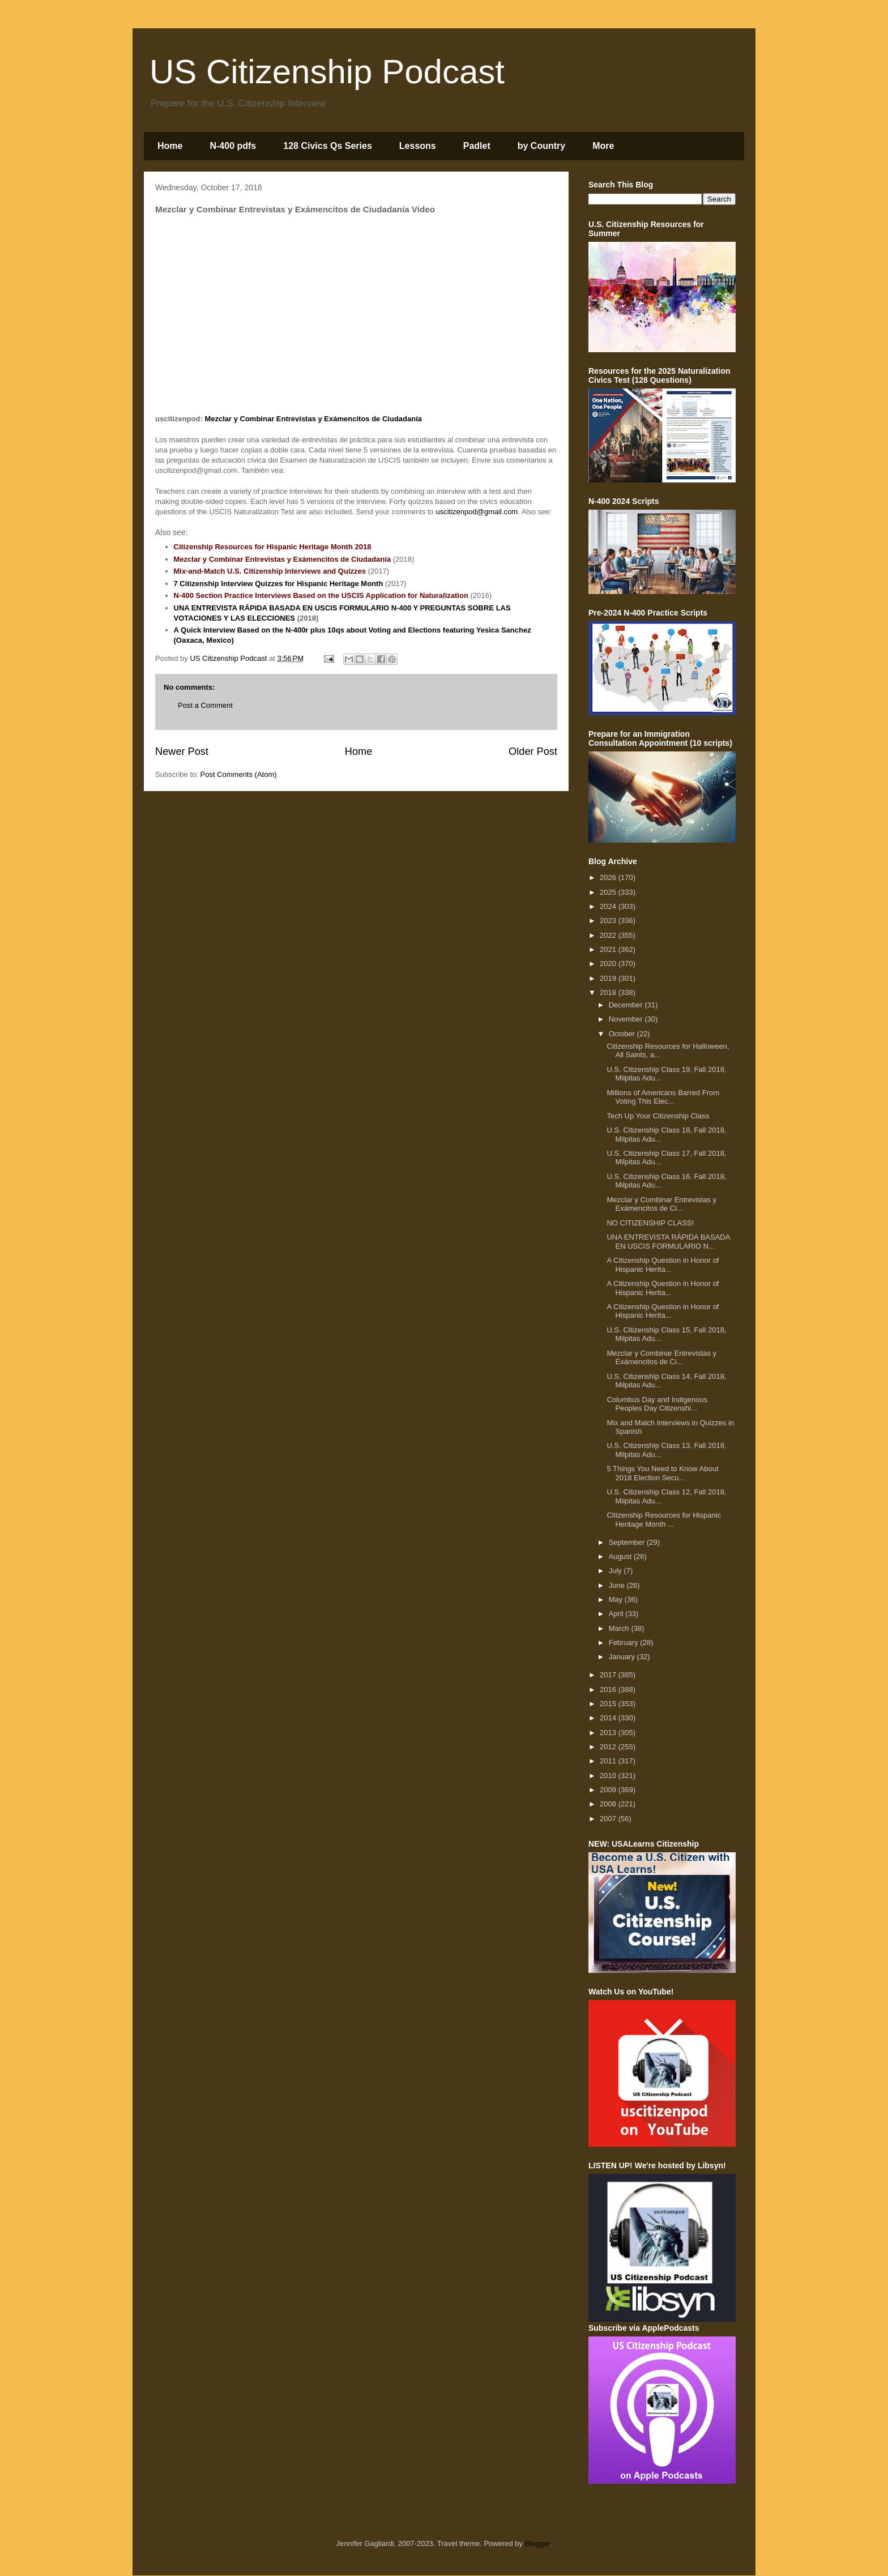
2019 (609, 978)
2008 (609, 1804)
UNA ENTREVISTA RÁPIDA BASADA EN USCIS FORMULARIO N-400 (293, 608)
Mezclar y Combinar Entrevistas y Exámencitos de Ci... (661, 1204)
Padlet (476, 146)
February (625, 1642)
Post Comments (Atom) (238, 774)
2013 (609, 1732)
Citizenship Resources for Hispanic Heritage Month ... (664, 1519)
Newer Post (181, 751)
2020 (609, 963)
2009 (609, 1789)
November (627, 1019)
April (617, 1613)
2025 (609, 892)
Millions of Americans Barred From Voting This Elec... (663, 1097)
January (623, 1656)
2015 (609, 1703)
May (617, 1599)
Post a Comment (205, 705)
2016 (609, 1689)
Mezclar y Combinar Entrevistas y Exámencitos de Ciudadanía (313, 419)
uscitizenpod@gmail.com (477, 511)
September (628, 1542)
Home (169, 146)
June (618, 1585)
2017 (609, 1675)
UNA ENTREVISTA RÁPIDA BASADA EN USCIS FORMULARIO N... (668, 1241)
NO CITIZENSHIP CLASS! (650, 1223)
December (627, 1005)
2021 (609, 949)
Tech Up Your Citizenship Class (658, 1116)
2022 (609, 935)
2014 (609, 1718)
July (616, 1570)
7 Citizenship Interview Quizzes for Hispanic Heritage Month (278, 583)
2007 (609, 1818)
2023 (609, 920)
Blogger (537, 2543)
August (621, 1556)
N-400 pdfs (233, 146)
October (623, 1033)
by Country (541, 146)
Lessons (417, 146)
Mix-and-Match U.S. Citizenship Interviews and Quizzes (270, 571)
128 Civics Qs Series (327, 146)
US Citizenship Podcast (327, 72)
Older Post (533, 751)
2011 (609, 1761)
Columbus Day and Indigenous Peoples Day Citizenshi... (657, 1404)
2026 (609, 877)
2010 (609, 1775)
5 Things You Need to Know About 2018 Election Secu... (662, 1473)
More (603, 146)
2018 (609, 992)
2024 (609, 906)
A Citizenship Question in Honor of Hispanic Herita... (663, 1265)
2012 (609, 1746)
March (620, 1628)
